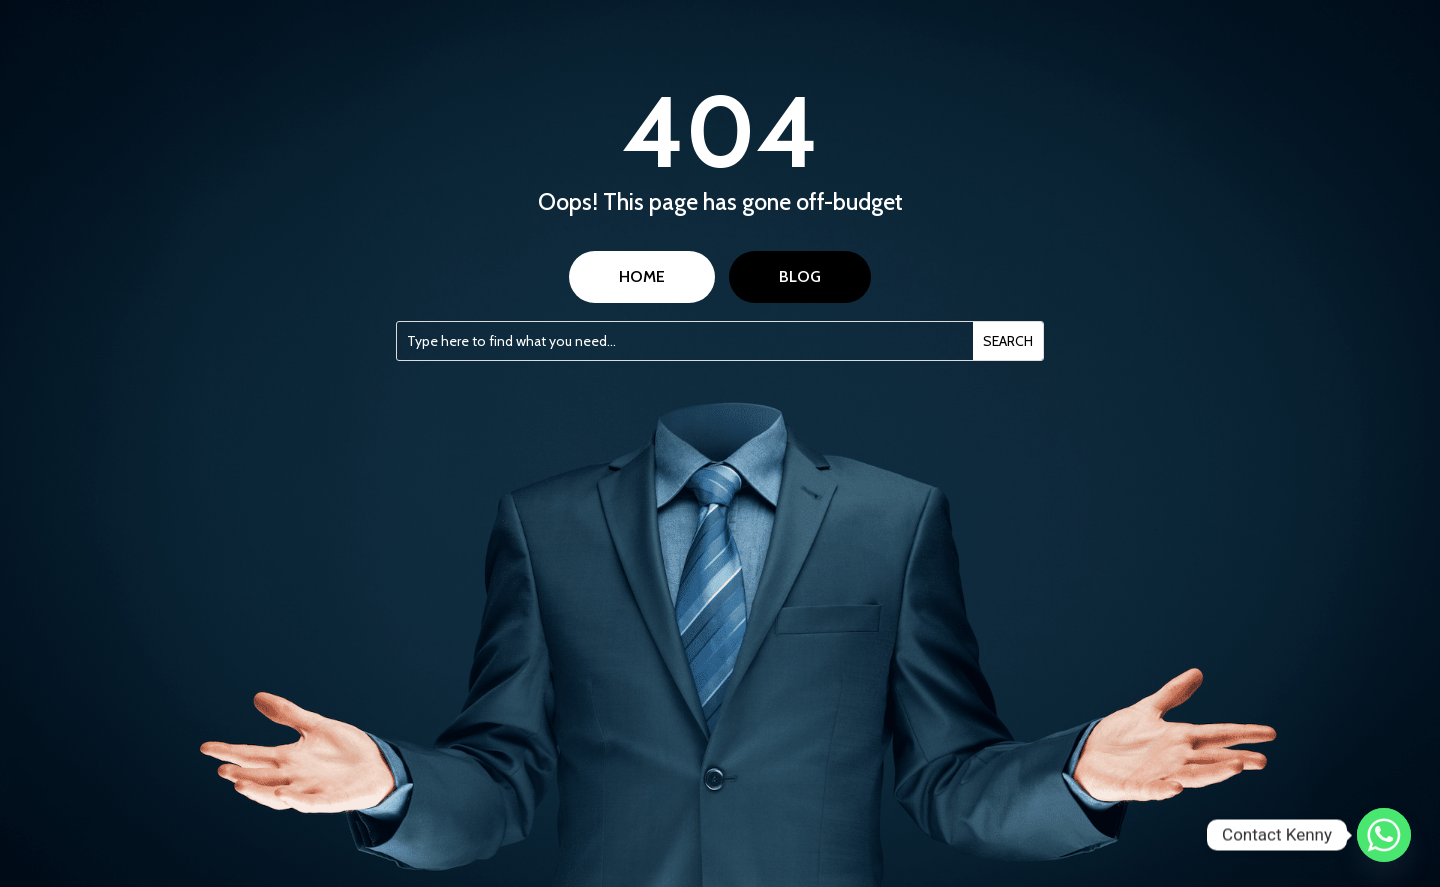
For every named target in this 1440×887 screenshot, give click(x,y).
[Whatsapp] (1384, 835)
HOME (642, 276)
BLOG (800, 276)
